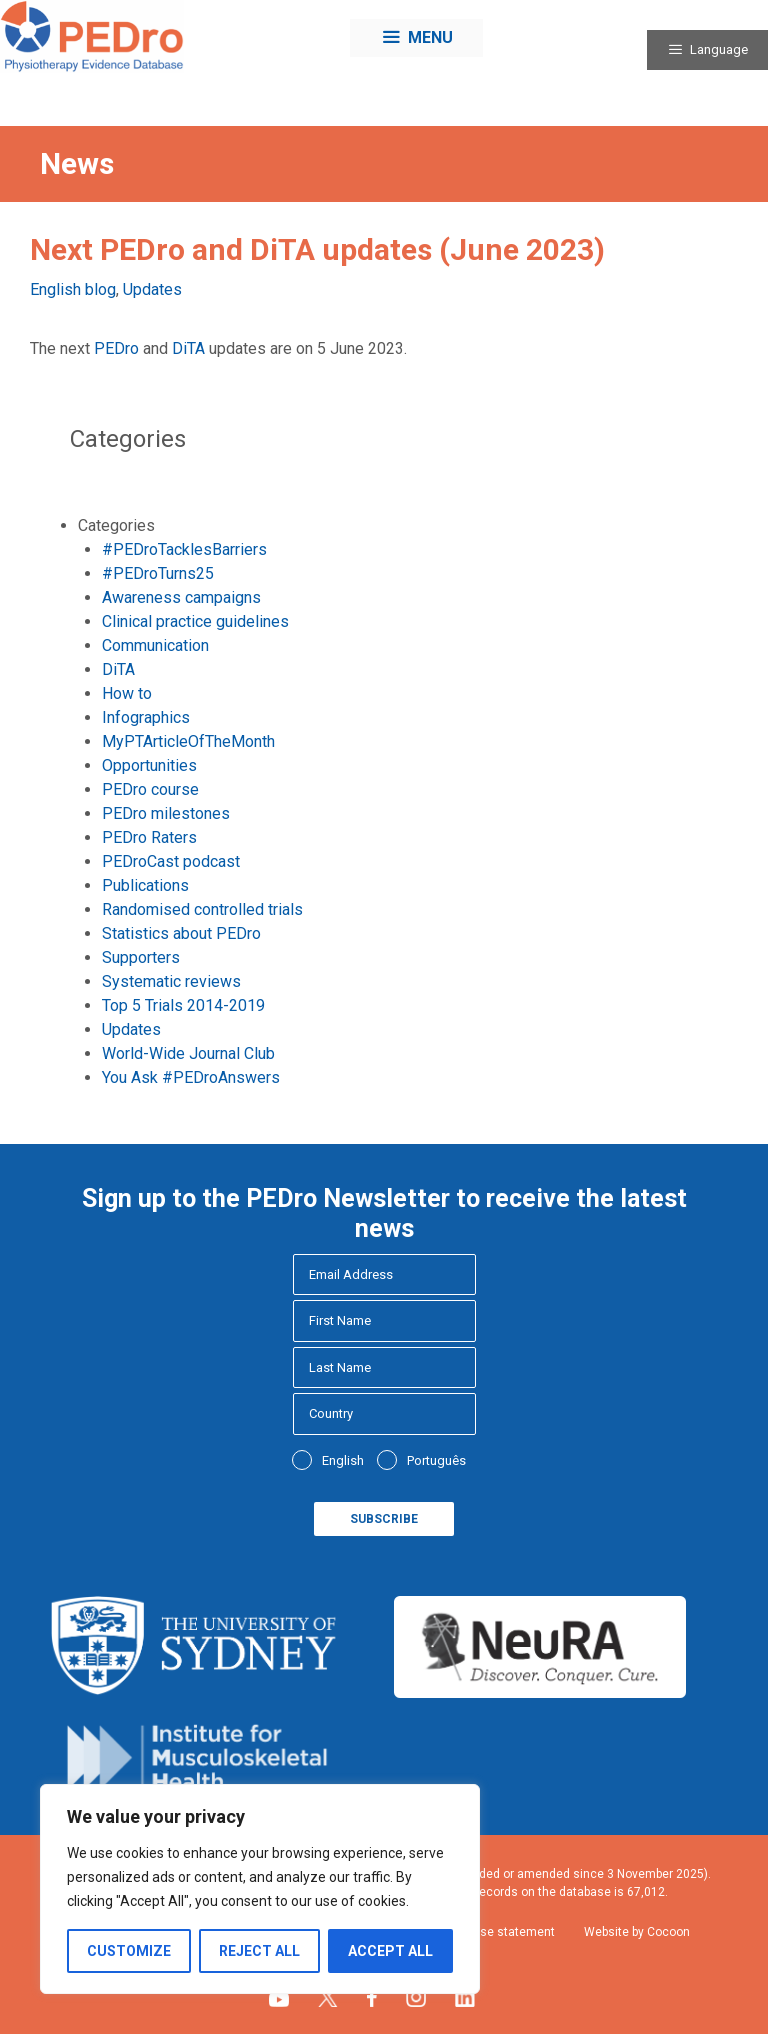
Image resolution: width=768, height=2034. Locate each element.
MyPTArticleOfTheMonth (188, 741)
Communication (155, 645)
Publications (145, 885)
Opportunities (149, 765)
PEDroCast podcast (171, 861)
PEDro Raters (149, 837)
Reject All (259, 1951)
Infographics (146, 717)
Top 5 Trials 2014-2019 (183, 1005)
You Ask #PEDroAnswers (191, 1077)
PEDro (116, 348)
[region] (260, 1889)
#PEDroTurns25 (158, 573)
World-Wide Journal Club (188, 1053)
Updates (152, 289)
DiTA (188, 348)
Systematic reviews (171, 981)
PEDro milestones (166, 813)
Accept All (390, 1951)
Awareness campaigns (181, 597)
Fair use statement (502, 1932)
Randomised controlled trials (202, 909)
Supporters (141, 957)
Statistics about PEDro (181, 933)
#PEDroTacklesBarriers (184, 549)
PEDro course (150, 789)
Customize (129, 1951)
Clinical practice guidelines (195, 621)
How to (127, 693)
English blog (73, 289)
